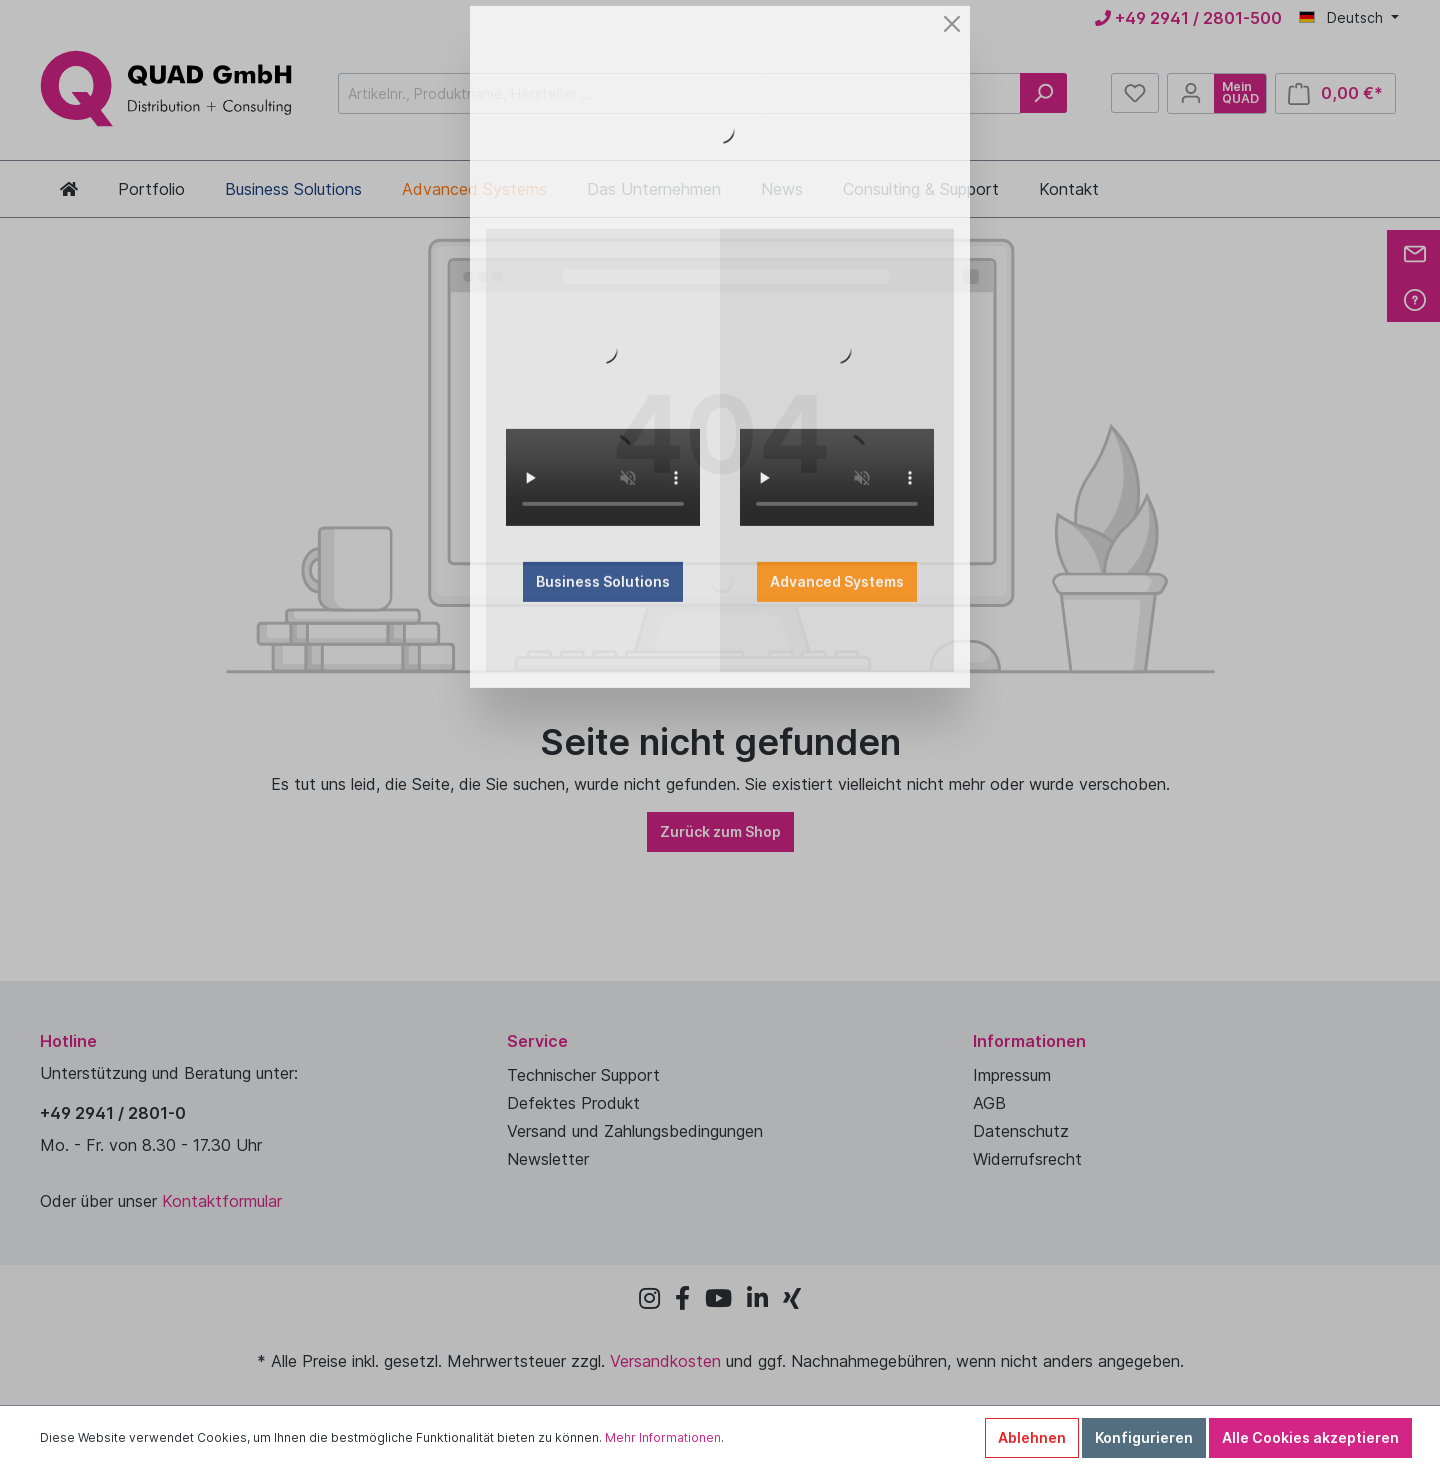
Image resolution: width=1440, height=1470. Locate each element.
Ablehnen (1032, 1437)
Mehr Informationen (663, 1437)
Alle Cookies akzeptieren (1310, 1437)
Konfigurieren (1144, 1437)
